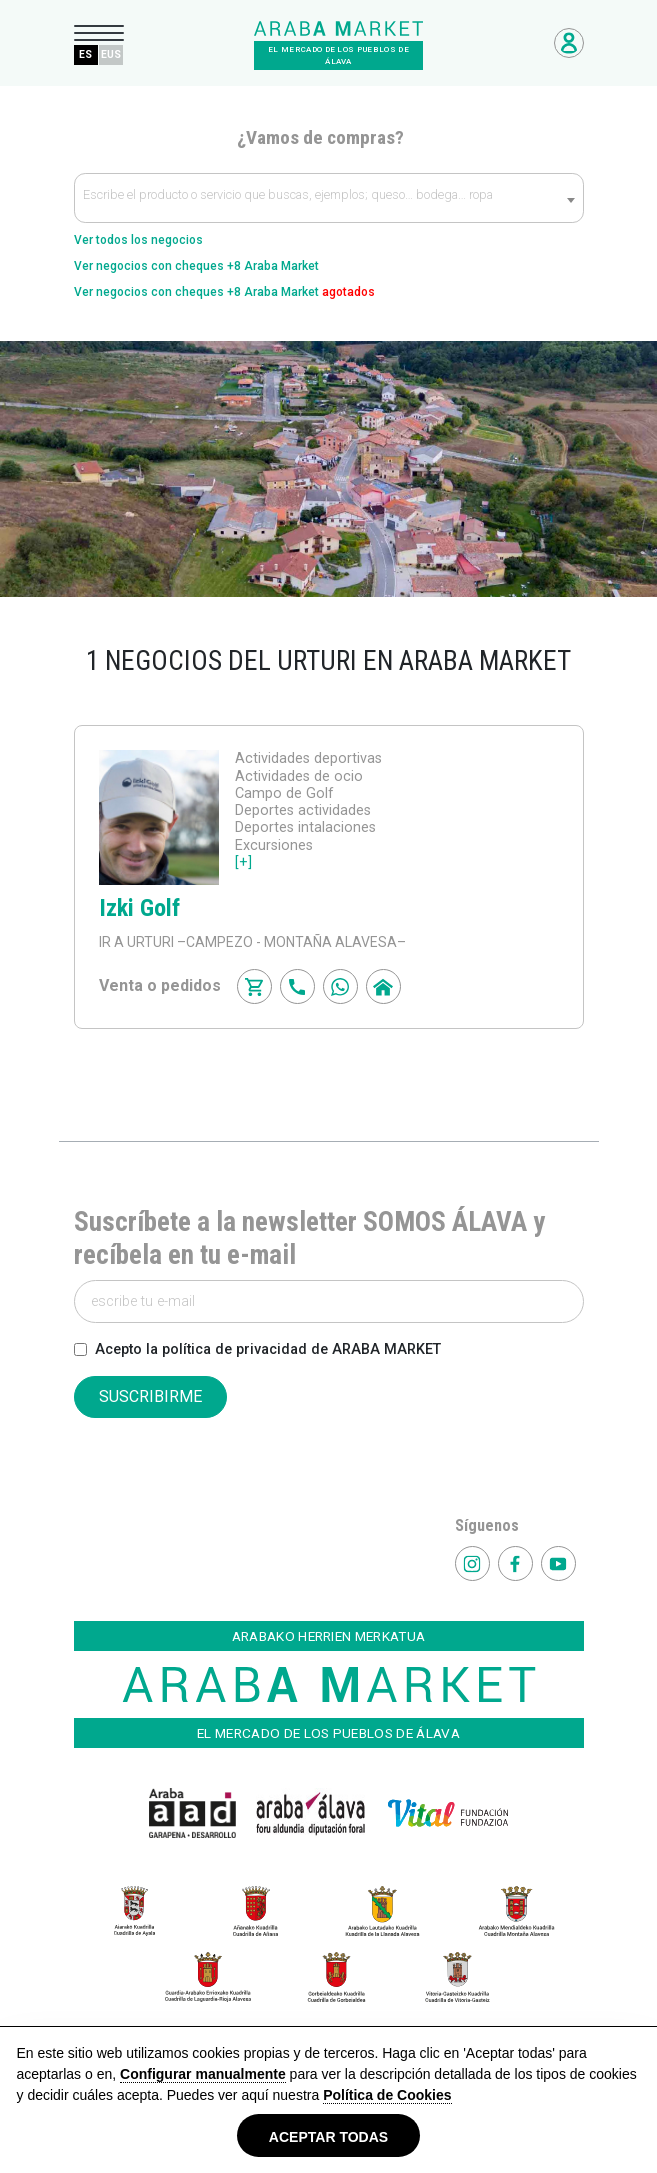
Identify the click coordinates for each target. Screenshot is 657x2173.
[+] (243, 862)
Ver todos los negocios (138, 240)
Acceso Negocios (569, 43)
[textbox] (329, 199)
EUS (111, 54)
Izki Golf (139, 908)
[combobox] (329, 198)
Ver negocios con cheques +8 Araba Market (196, 266)
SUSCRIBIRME (150, 1396)
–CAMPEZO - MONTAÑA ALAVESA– (290, 942)
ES (85, 54)
